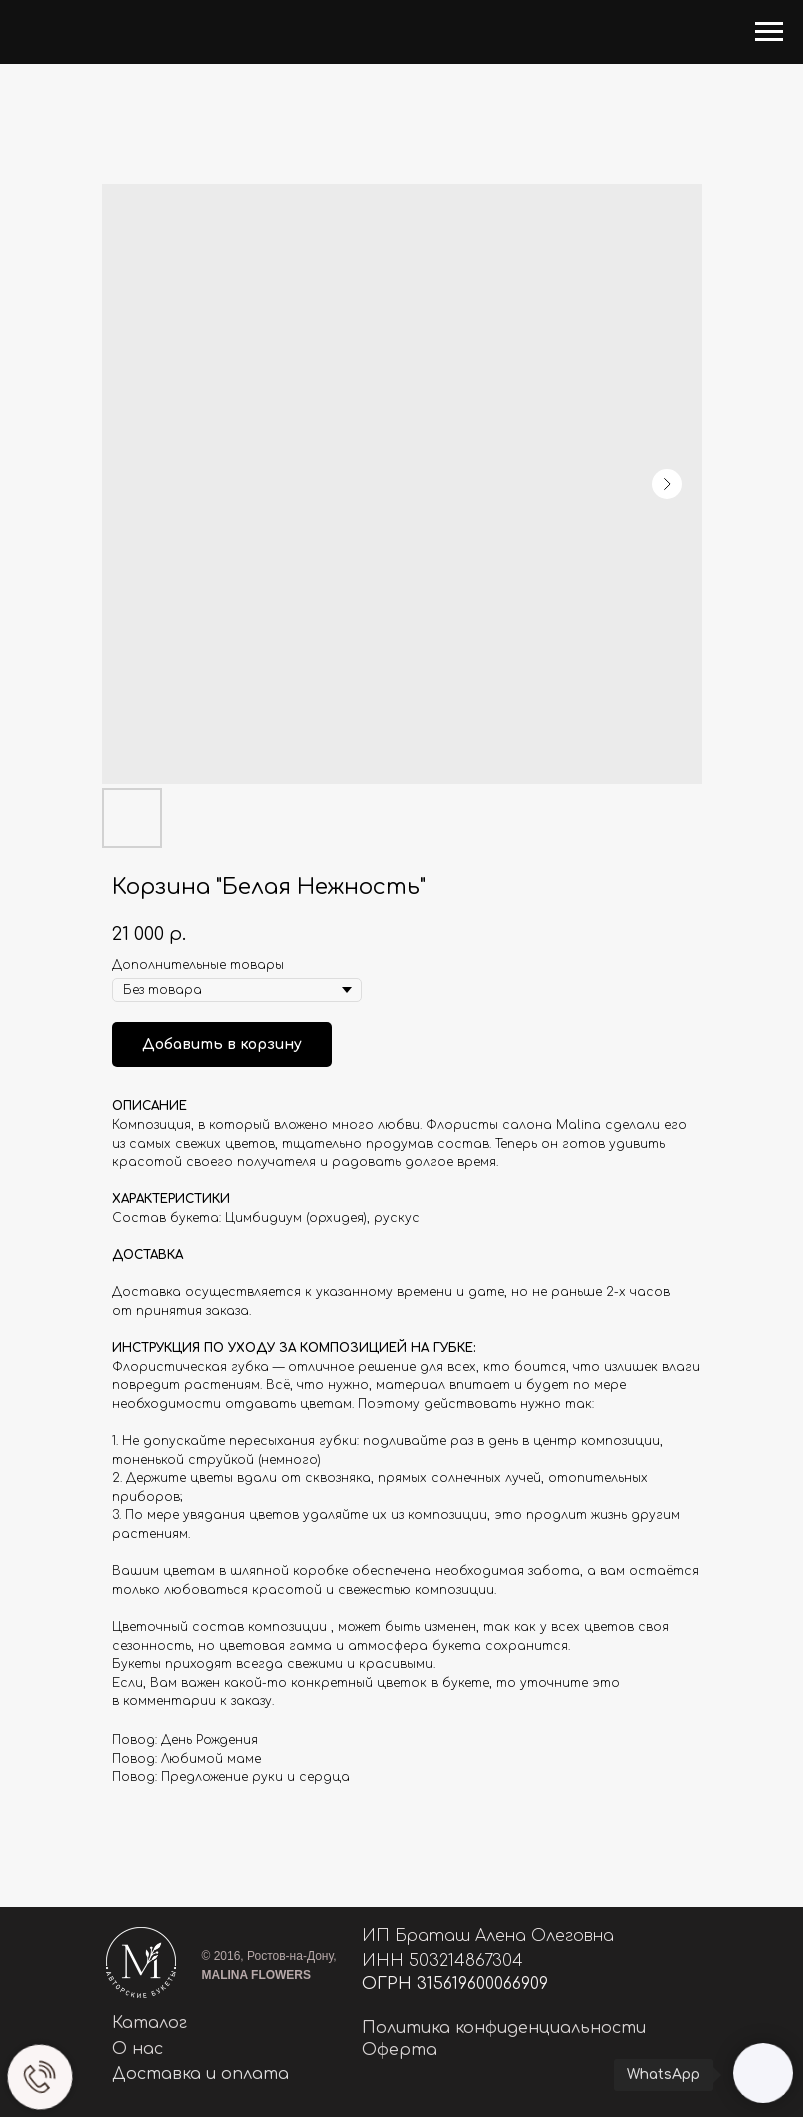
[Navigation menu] (769, 32)
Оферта (399, 2050)
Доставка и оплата (200, 2074)
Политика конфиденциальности (504, 2028)
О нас (137, 2049)
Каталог (149, 2023)
